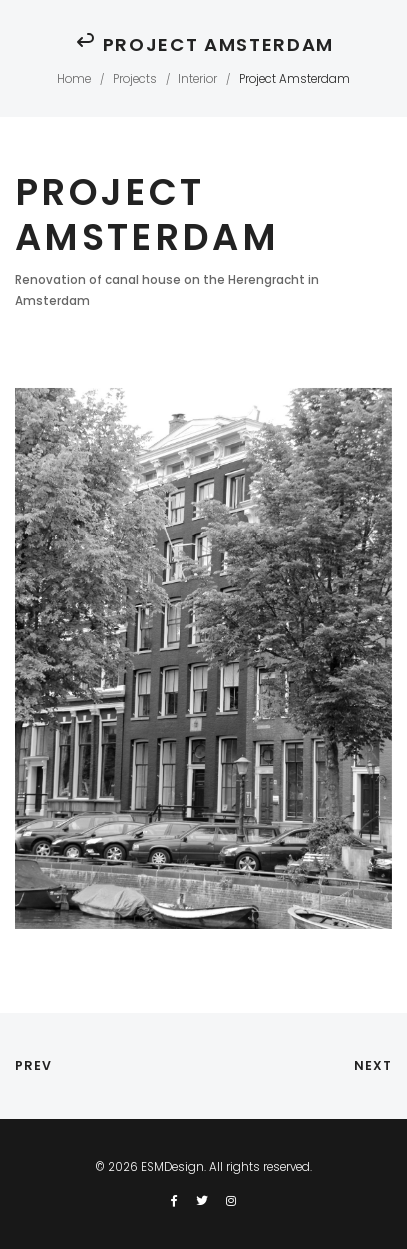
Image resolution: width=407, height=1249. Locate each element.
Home (74, 79)
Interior (197, 79)
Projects (135, 79)
